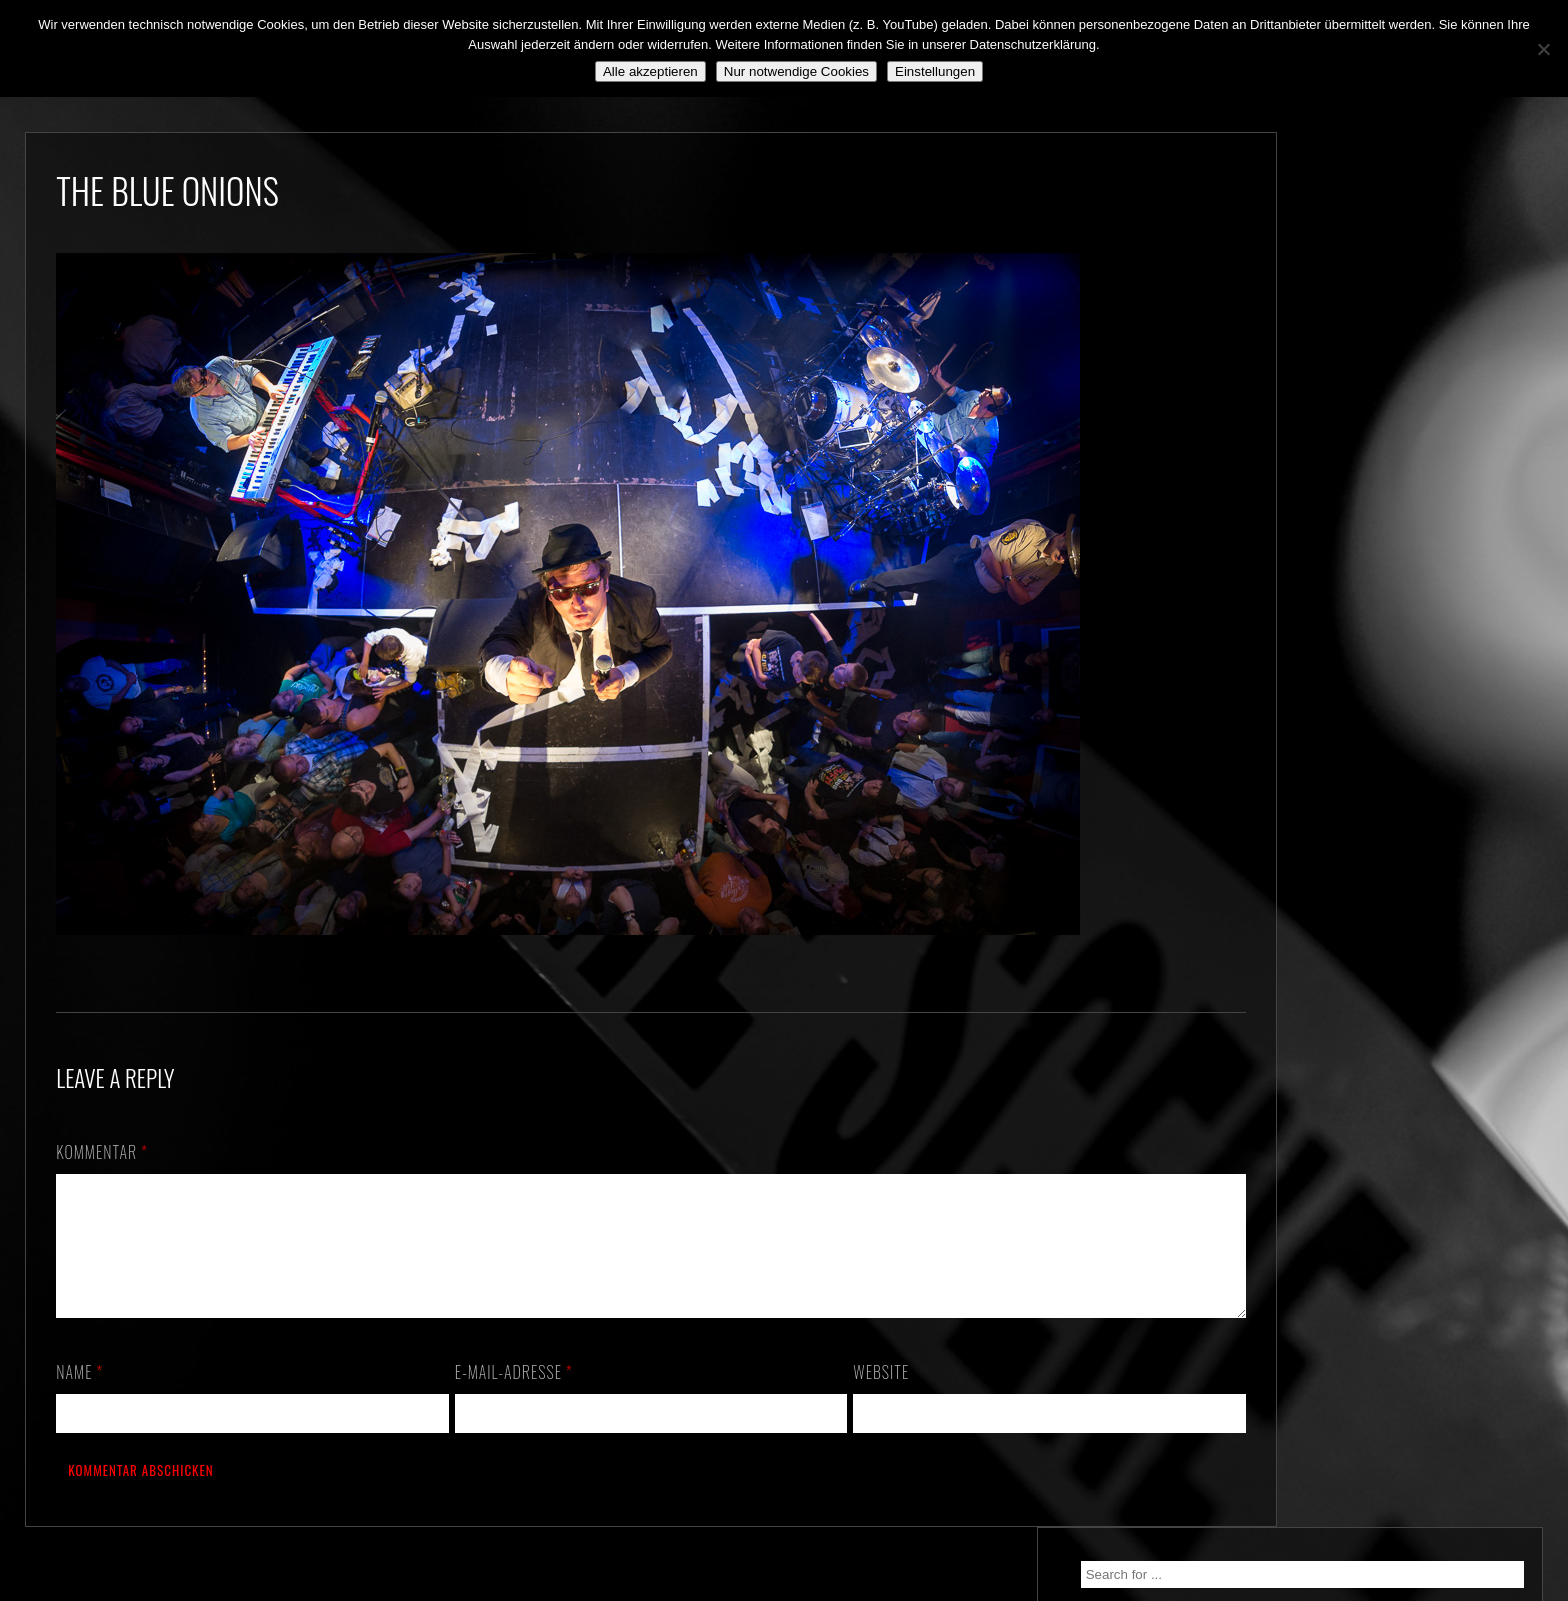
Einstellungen (935, 71)
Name (79, 1396)
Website (846, 1396)
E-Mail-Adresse (496, 1396)
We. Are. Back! (1327, 416)
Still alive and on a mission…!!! (1377, 452)
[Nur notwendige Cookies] (1543, 49)
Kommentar (102, 1152)
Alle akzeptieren (650, 71)
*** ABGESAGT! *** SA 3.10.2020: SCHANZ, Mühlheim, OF (1390, 500)
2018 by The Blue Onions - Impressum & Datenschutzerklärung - (784, 1588)
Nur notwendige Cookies (796, 71)
